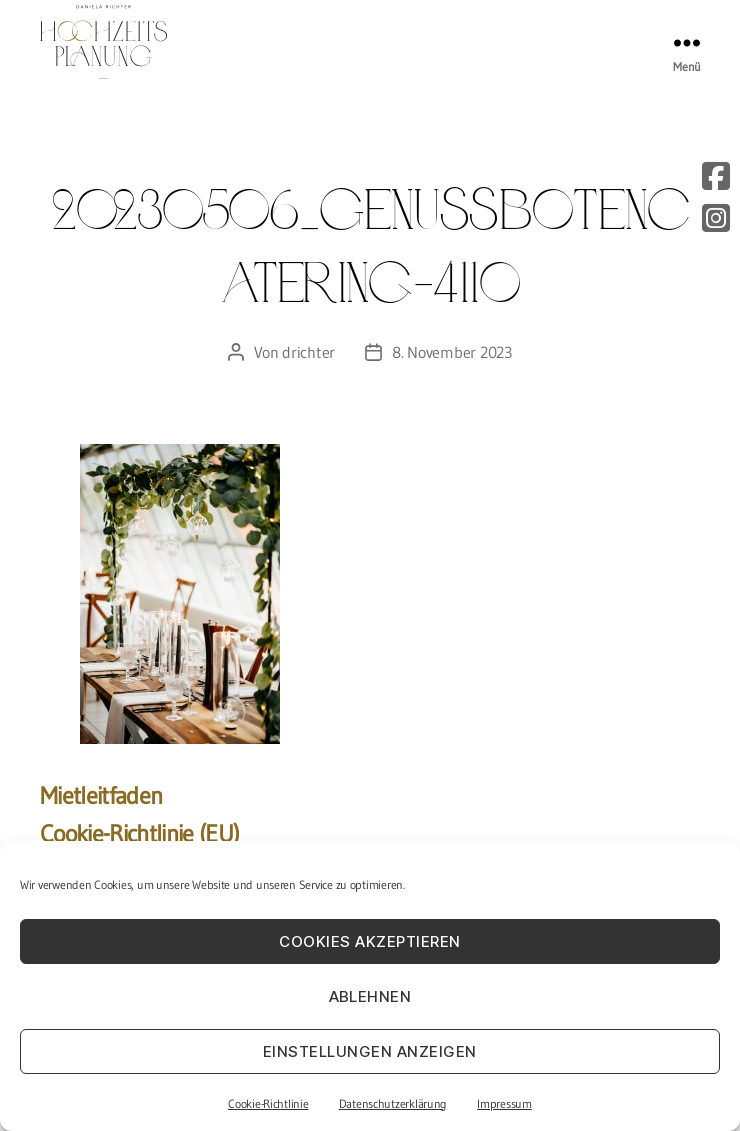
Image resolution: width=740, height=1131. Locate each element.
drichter (308, 352)
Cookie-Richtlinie (268, 1103)
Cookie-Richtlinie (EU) (139, 833)
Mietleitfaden (101, 795)
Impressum (504, 1103)
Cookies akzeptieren (370, 941)
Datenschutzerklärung (393, 1103)
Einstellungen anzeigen (370, 1051)
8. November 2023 (452, 352)
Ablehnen (370, 996)
